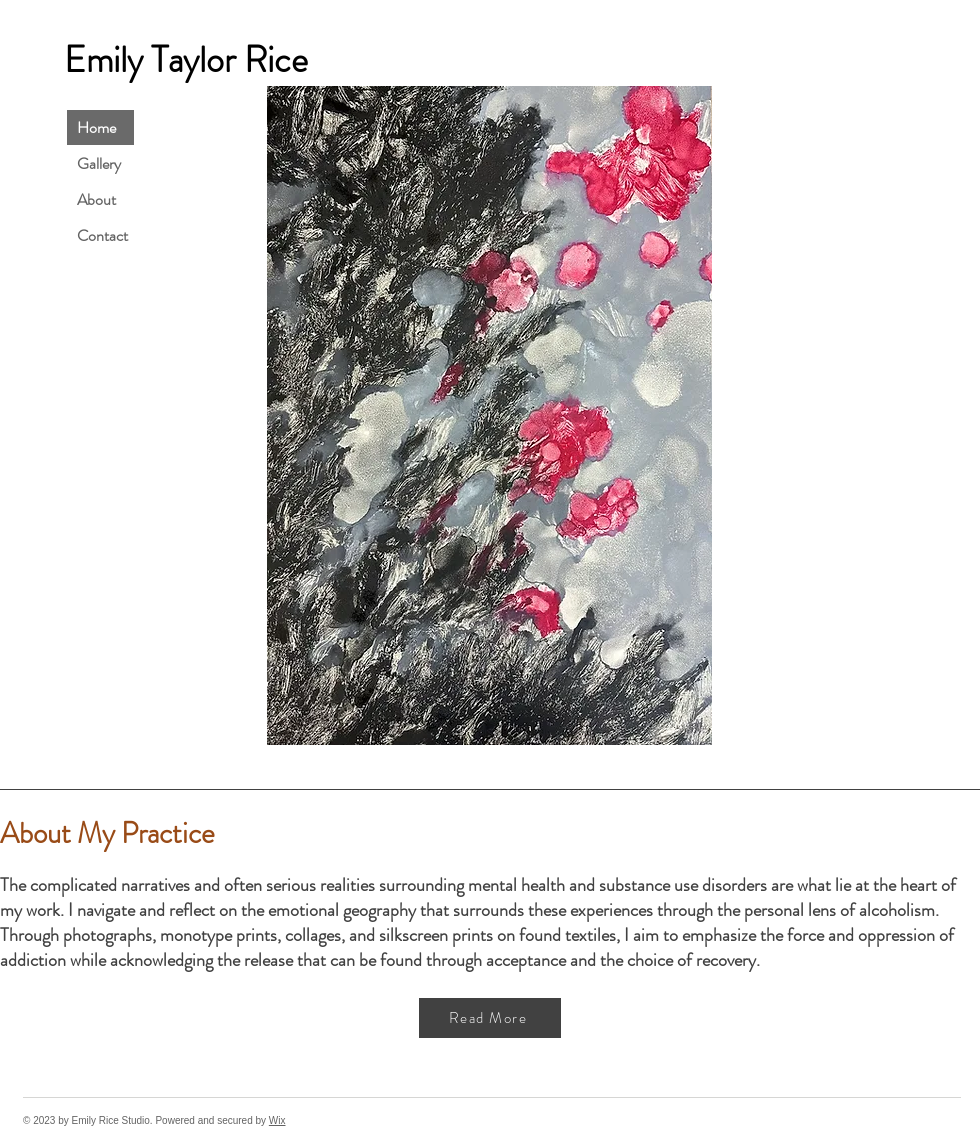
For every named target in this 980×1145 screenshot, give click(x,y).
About (96, 199)
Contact (102, 235)
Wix (277, 1120)
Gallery (99, 163)
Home (96, 127)
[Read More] (490, 1018)
